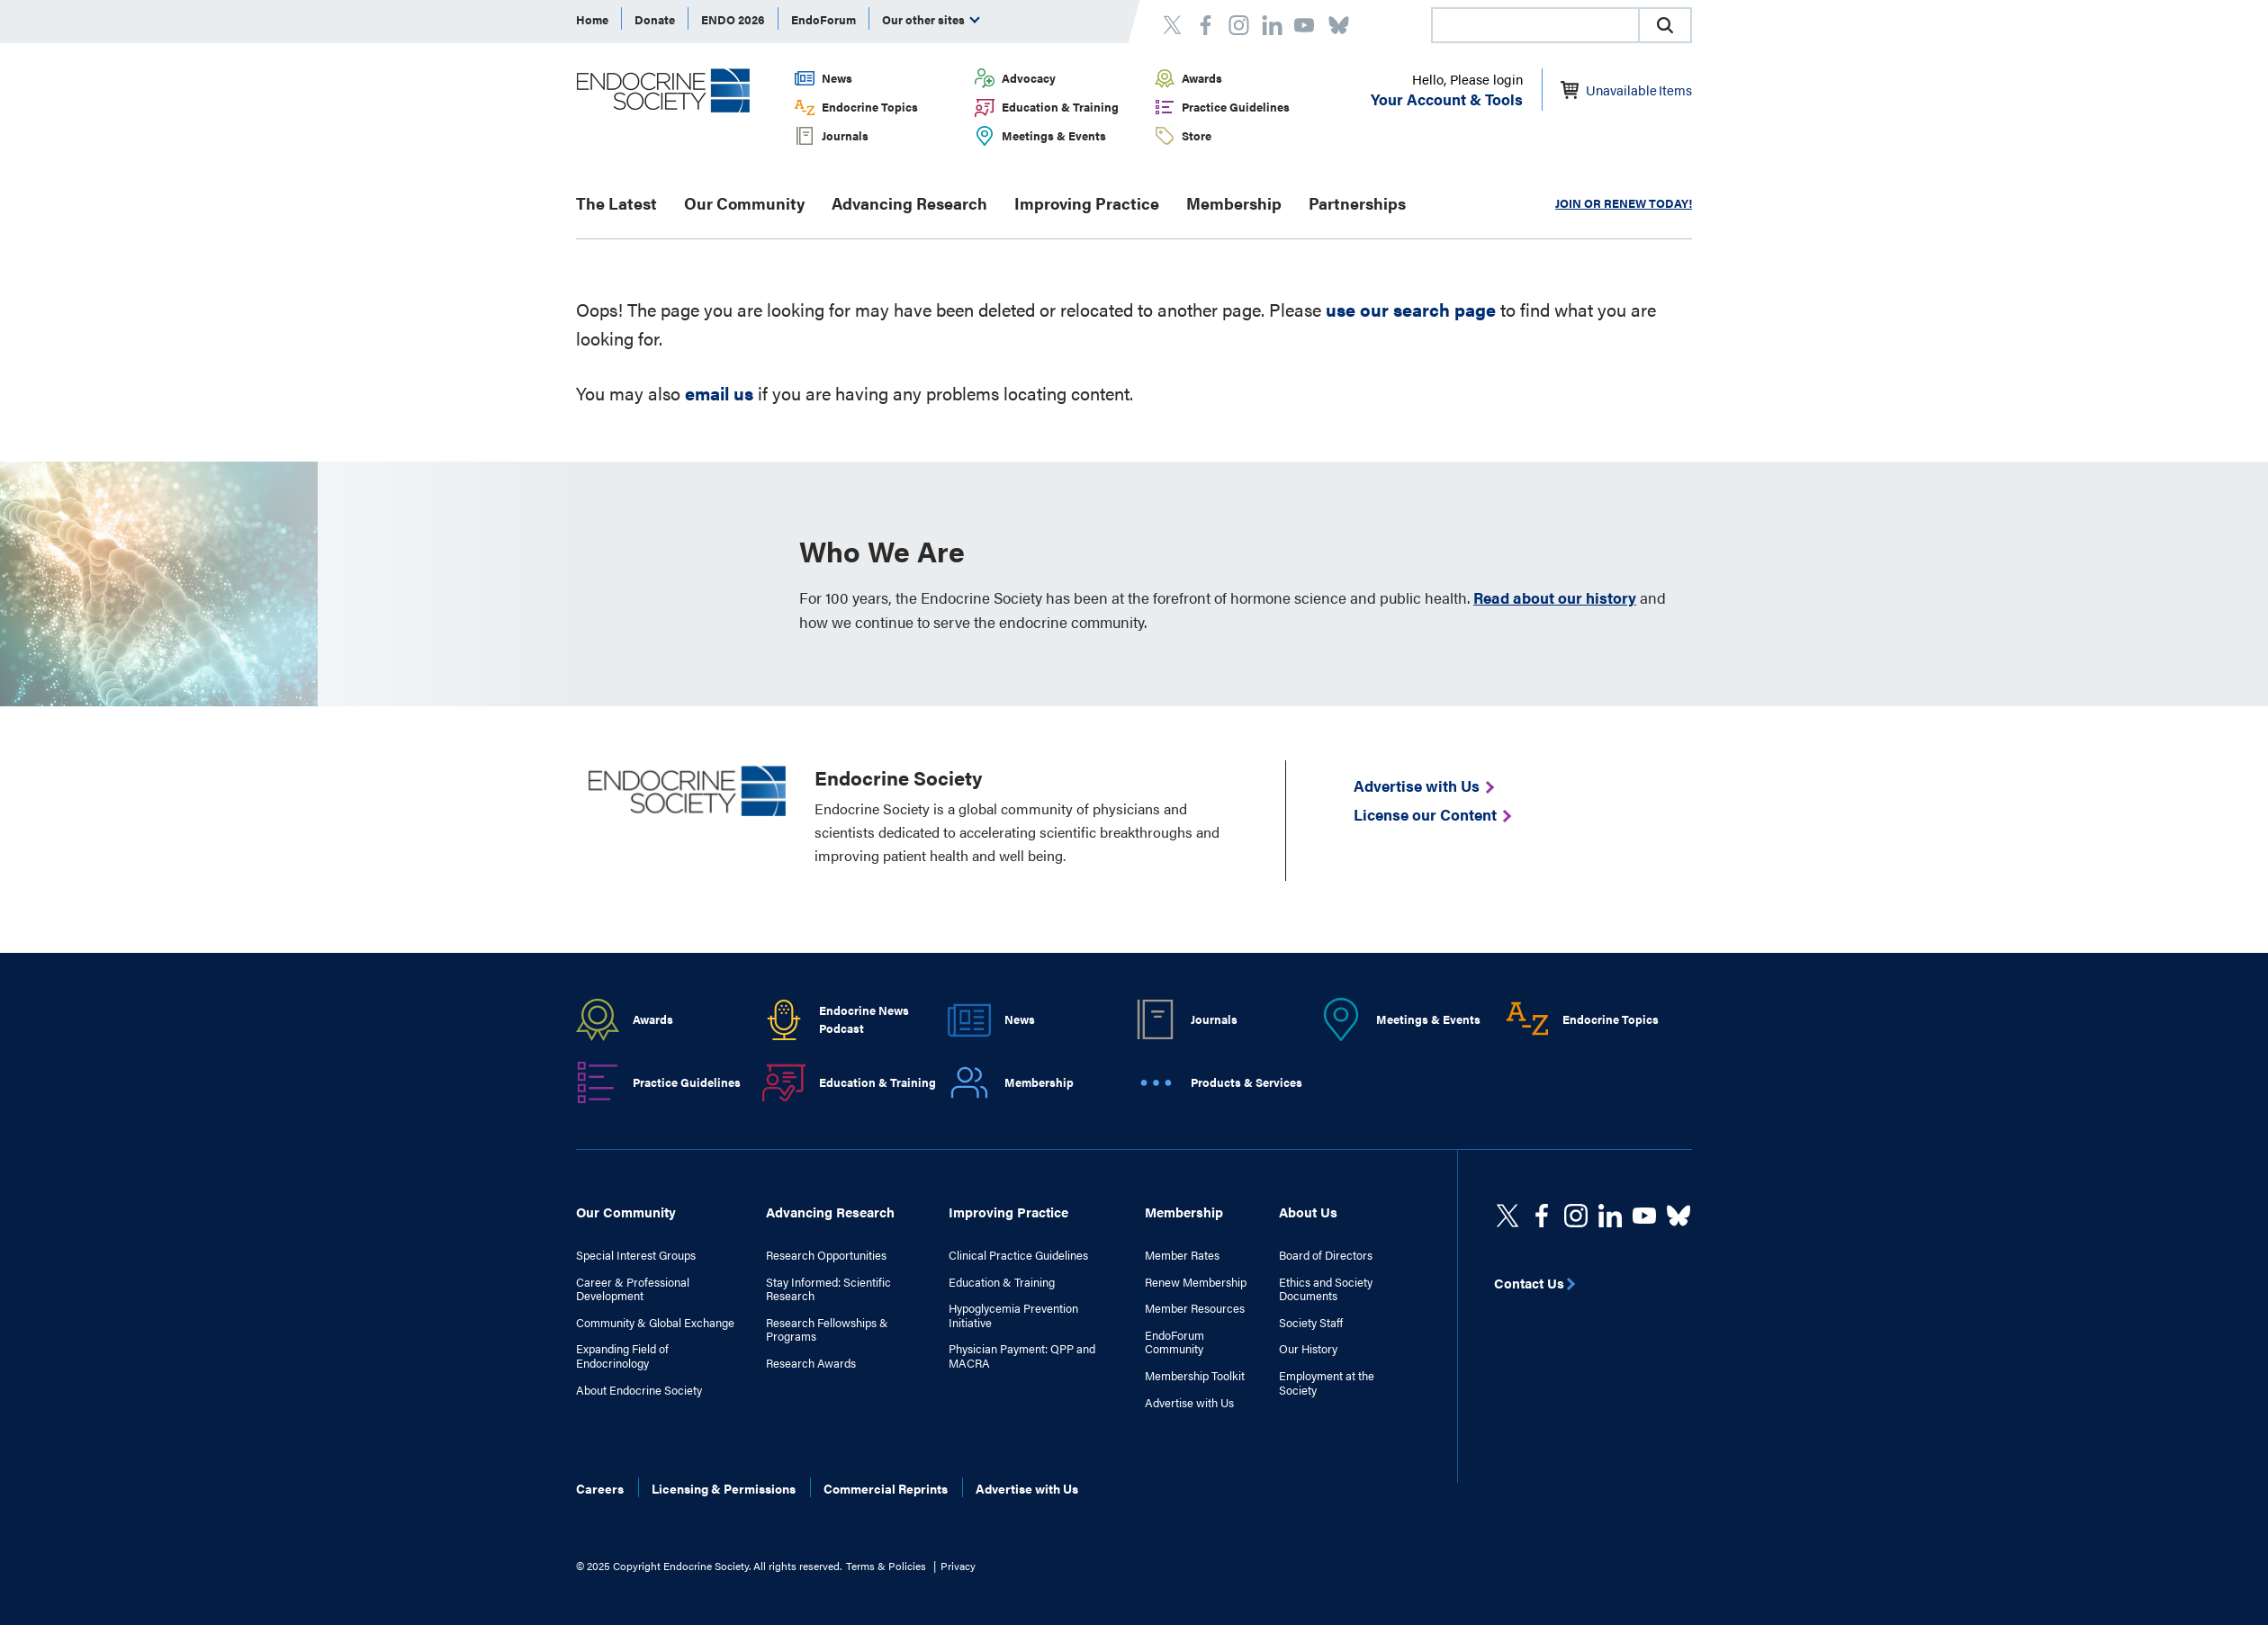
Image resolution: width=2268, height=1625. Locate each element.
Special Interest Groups (636, 1255)
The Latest (616, 203)
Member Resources (1195, 1308)
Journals (845, 135)
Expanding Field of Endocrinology (622, 1355)
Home (592, 19)
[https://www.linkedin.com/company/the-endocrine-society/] (1610, 1215)
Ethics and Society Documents (1325, 1289)
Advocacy (1029, 77)
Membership (1234, 203)
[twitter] (1507, 1215)
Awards (1202, 77)
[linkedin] (1644, 1215)
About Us (1308, 1211)
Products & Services (1246, 1082)
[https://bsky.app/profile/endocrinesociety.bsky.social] (1678, 1215)
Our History (1308, 1349)
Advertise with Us (1189, 1403)
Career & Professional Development (632, 1289)
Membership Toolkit (1195, 1376)
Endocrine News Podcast (864, 1019)
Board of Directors (1325, 1255)
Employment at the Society (1326, 1382)
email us (719, 393)
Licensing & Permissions (724, 1488)
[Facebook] (1541, 1215)
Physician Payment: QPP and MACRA (1022, 1355)
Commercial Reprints (886, 1488)
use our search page (1411, 309)
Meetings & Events (1054, 135)
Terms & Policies (886, 1566)
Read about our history (1554, 597)
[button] (1665, 25)
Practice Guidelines (1236, 106)
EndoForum (823, 19)
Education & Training (1060, 106)
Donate (654, 19)
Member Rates (1182, 1255)
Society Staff (1311, 1322)
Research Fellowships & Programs (827, 1329)
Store (1196, 135)
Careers (600, 1488)
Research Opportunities (826, 1255)
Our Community (744, 203)
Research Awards (811, 1363)
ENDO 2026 (733, 19)
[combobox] (1534, 25)
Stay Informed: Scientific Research (828, 1289)
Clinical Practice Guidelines (1018, 1255)
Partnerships (1357, 203)
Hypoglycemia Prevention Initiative (1013, 1315)
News (837, 77)
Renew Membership (1195, 1282)
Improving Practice (1086, 203)
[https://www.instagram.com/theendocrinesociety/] (1575, 1215)
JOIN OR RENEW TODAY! (1623, 202)
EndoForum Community (1174, 1342)
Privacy (958, 1566)
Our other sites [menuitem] (931, 19)
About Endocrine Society (639, 1390)
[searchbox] (1535, 27)
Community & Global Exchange (655, 1322)
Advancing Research (909, 203)
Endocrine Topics (870, 106)
